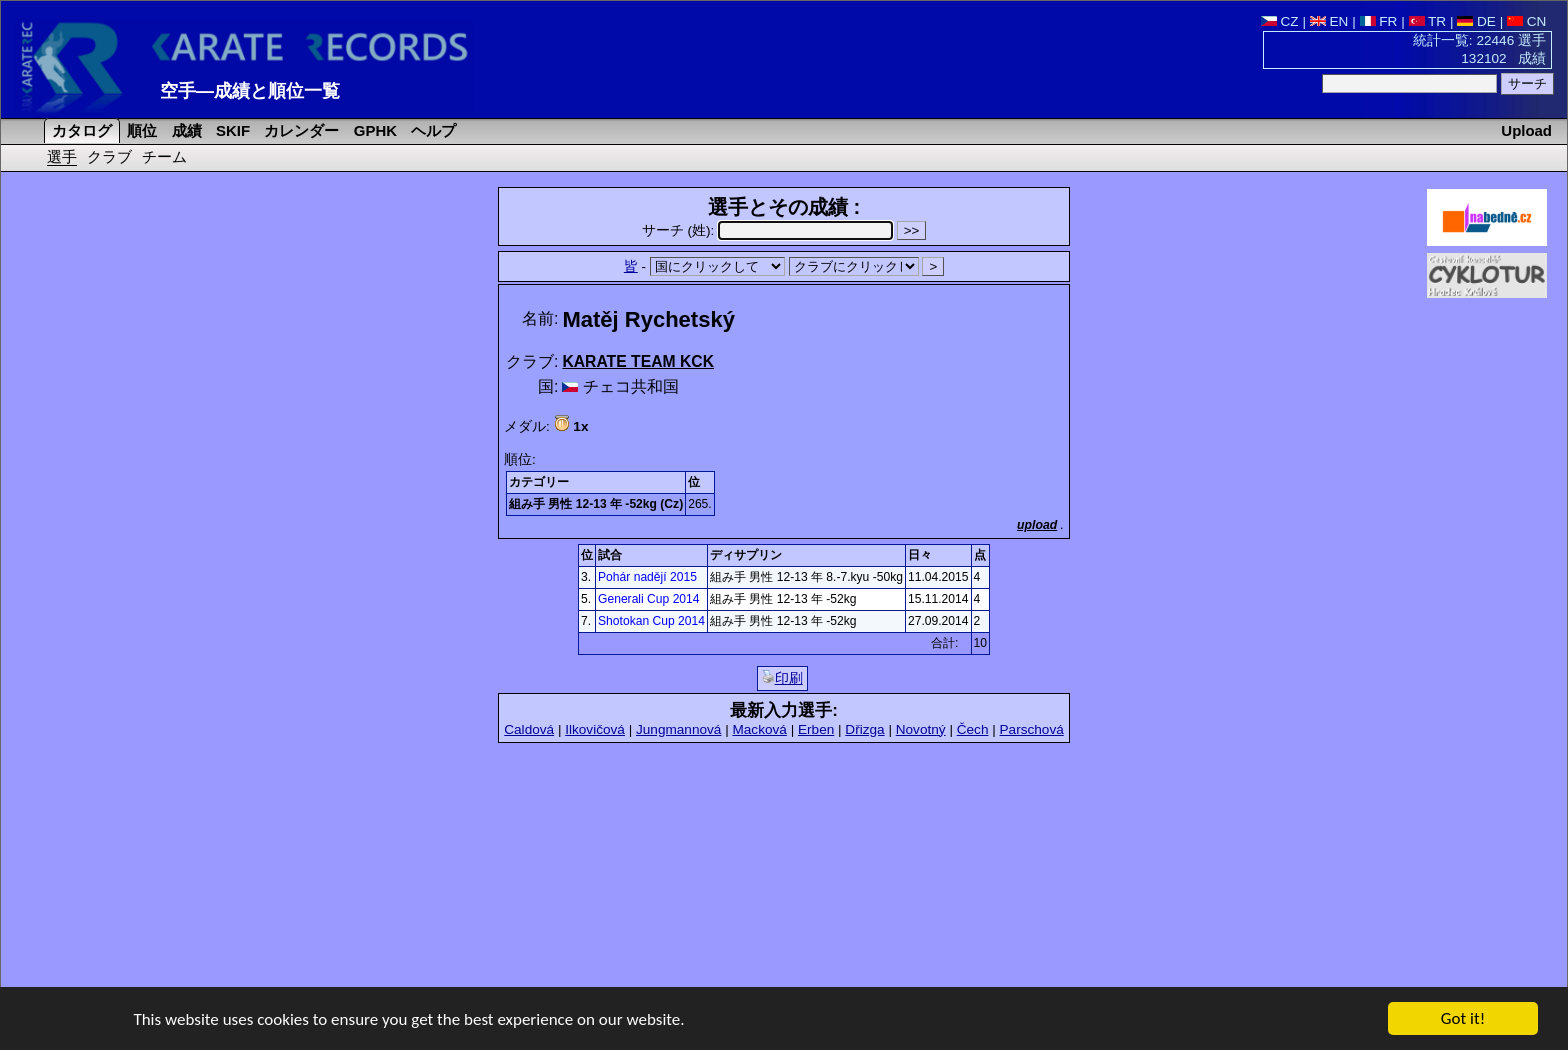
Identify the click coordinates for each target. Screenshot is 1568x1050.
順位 (140, 130)
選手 (62, 156)
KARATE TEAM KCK (638, 361)
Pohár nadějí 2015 (647, 577)
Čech (973, 729)
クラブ (109, 156)
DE (1476, 21)
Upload (1526, 130)
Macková (759, 729)
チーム (164, 156)
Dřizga (864, 729)
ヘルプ (431, 130)
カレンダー (299, 130)
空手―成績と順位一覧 (250, 91)
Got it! (1463, 1019)
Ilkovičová (595, 729)
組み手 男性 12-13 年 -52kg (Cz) (596, 504)
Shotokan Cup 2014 (651, 621)
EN (1329, 21)
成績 (185, 130)
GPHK (373, 130)
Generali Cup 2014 (649, 599)
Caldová (529, 729)
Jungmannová (678, 729)
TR (1428, 21)
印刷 (782, 678)
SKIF (231, 130)
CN (1526, 21)
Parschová (1032, 729)
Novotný (921, 729)
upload (1037, 525)
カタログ (80, 130)
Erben (816, 729)
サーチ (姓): (769, 230)
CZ (1280, 21)
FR (1379, 21)
